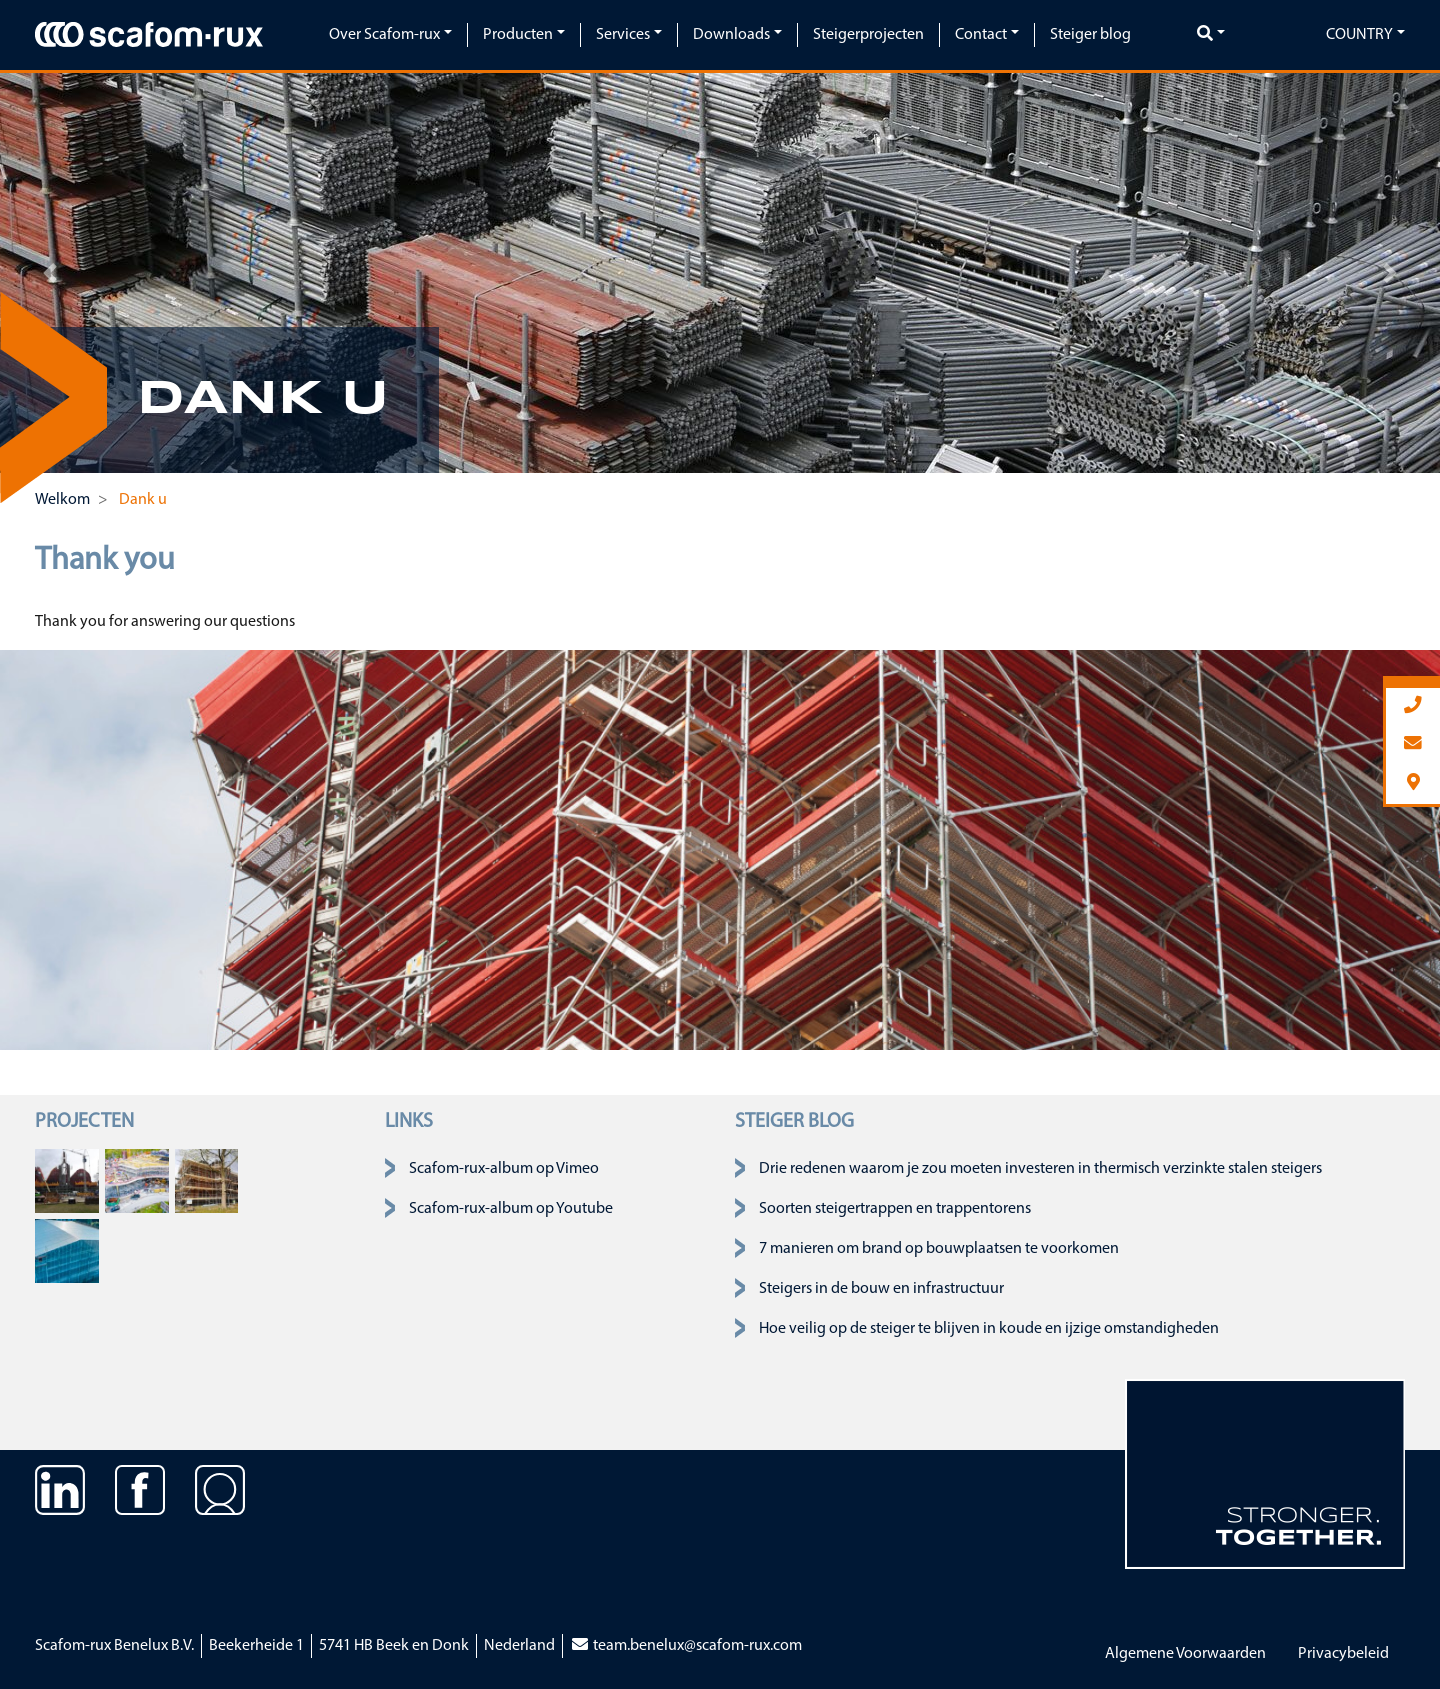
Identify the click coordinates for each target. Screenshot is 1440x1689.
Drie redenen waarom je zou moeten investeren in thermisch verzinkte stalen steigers (1040, 1169)
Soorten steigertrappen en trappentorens (895, 1209)
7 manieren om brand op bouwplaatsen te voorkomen (939, 1249)
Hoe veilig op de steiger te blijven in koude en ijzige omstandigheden (989, 1329)
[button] (50, 273)
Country (1359, 35)
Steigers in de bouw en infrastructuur (881, 1289)
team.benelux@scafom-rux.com (686, 1646)
